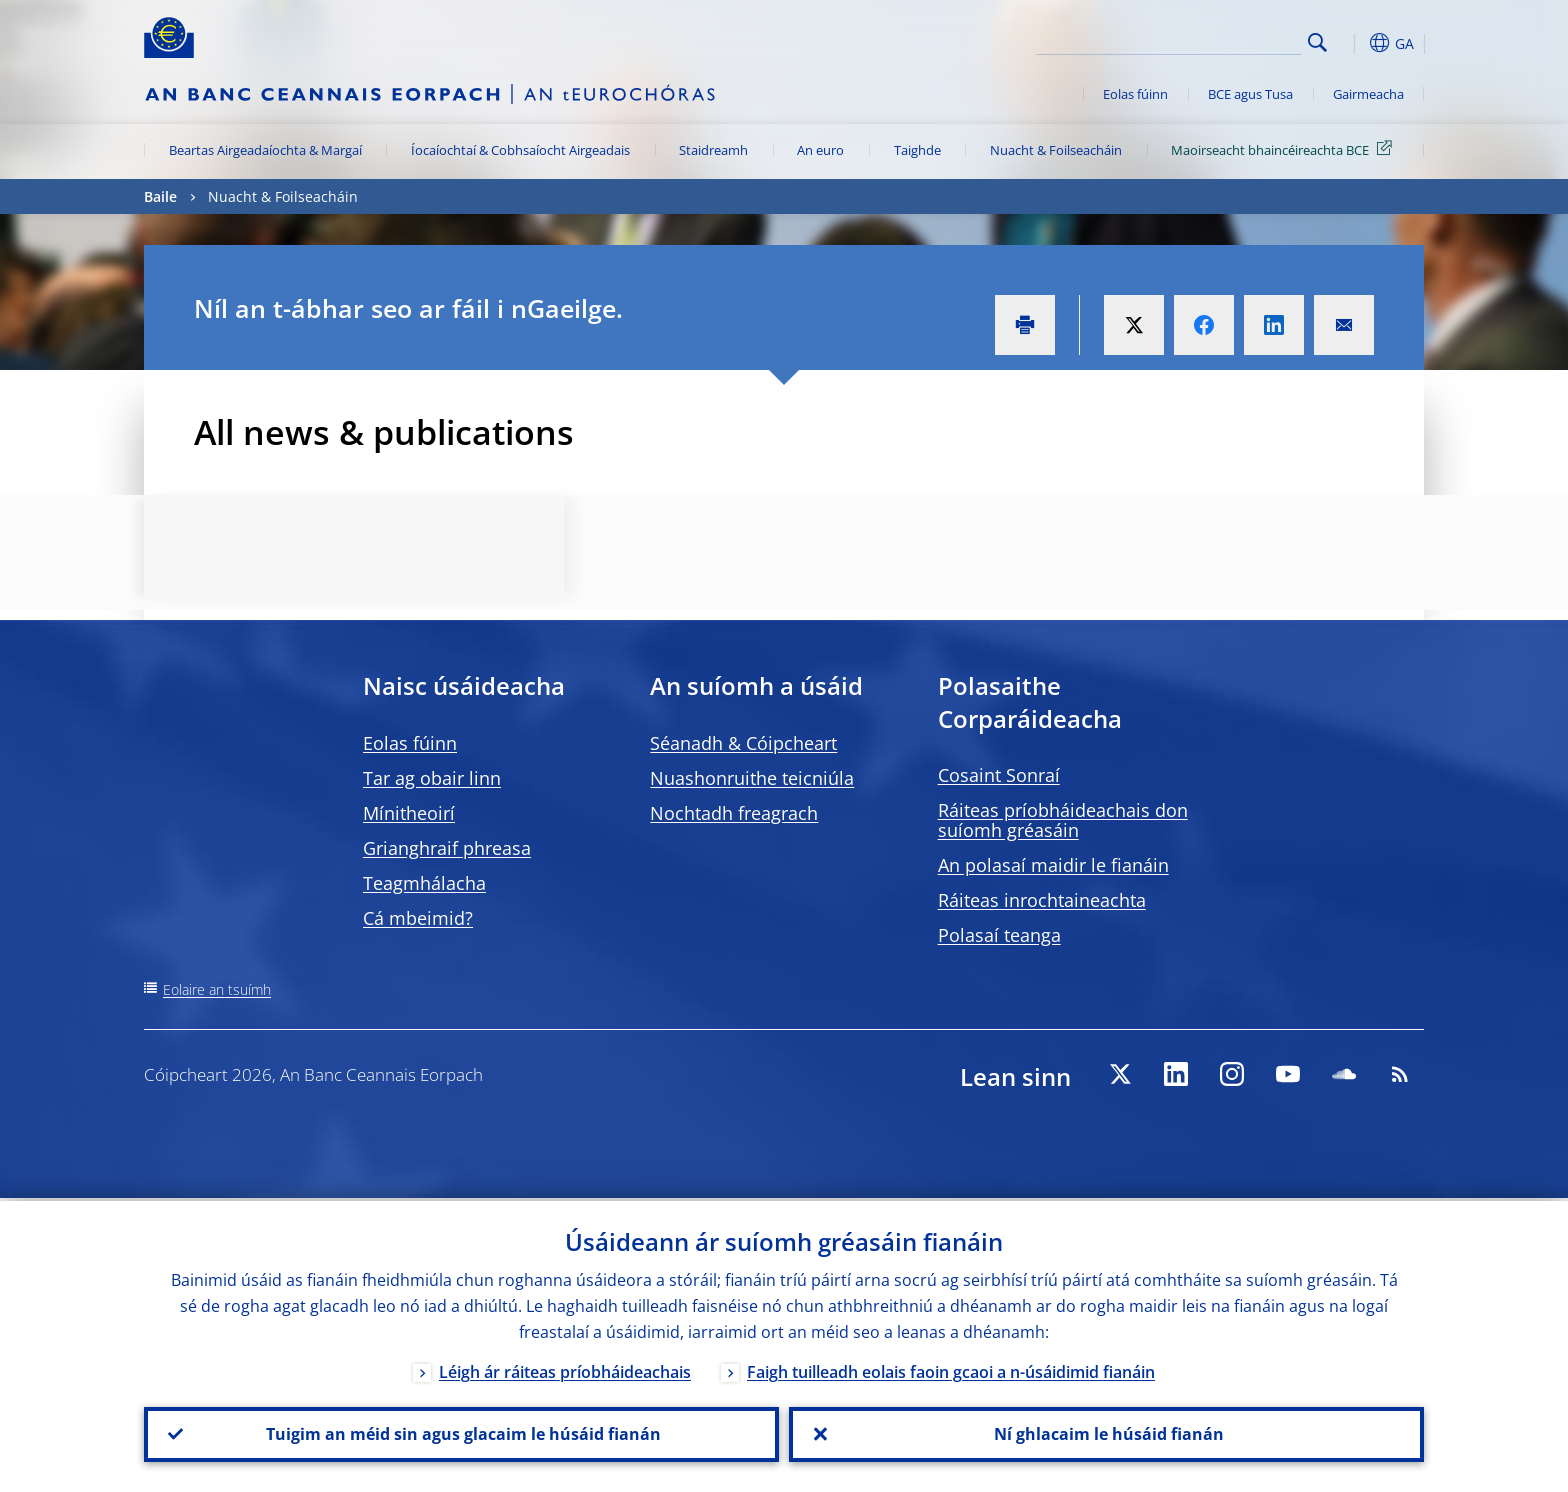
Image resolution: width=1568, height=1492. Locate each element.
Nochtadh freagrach (734, 813)
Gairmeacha (1368, 94)
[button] (1354, 43)
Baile (160, 196)
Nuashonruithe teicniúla (752, 778)
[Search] (1201, 40)
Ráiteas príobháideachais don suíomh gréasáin (1063, 820)
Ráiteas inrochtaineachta (1042, 900)
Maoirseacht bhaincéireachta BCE (1285, 149)
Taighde (917, 150)
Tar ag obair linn (432, 778)
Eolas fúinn (1135, 94)
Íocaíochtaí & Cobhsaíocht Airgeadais (520, 150)
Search (1317, 42)
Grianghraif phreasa (447, 848)
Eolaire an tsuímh (217, 989)
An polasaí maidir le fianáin (1053, 865)
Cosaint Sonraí (999, 775)
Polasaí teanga (999, 935)
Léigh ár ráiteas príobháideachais (565, 1369)
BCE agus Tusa (1250, 94)
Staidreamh (713, 150)
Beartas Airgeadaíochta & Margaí (265, 150)
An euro (820, 150)
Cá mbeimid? (418, 918)
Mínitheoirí (409, 813)
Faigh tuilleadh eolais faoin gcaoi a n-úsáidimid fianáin (951, 1369)
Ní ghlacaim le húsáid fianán (1107, 1433)
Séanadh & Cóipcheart (743, 743)
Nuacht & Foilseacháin (1056, 150)
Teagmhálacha (424, 883)
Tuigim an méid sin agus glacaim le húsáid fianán (461, 1433)
